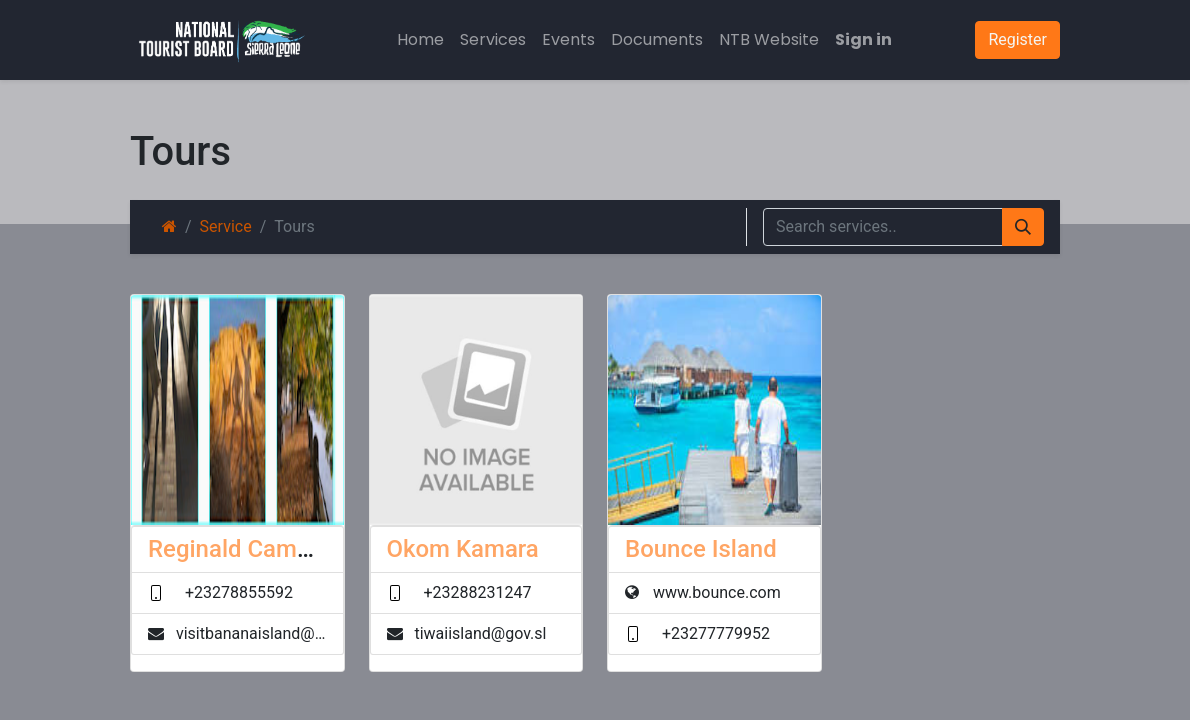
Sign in (863, 39)
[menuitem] (420, 40)
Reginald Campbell (248, 549)
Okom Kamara (463, 549)
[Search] (1023, 227)
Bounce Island (701, 549)
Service (226, 226)
